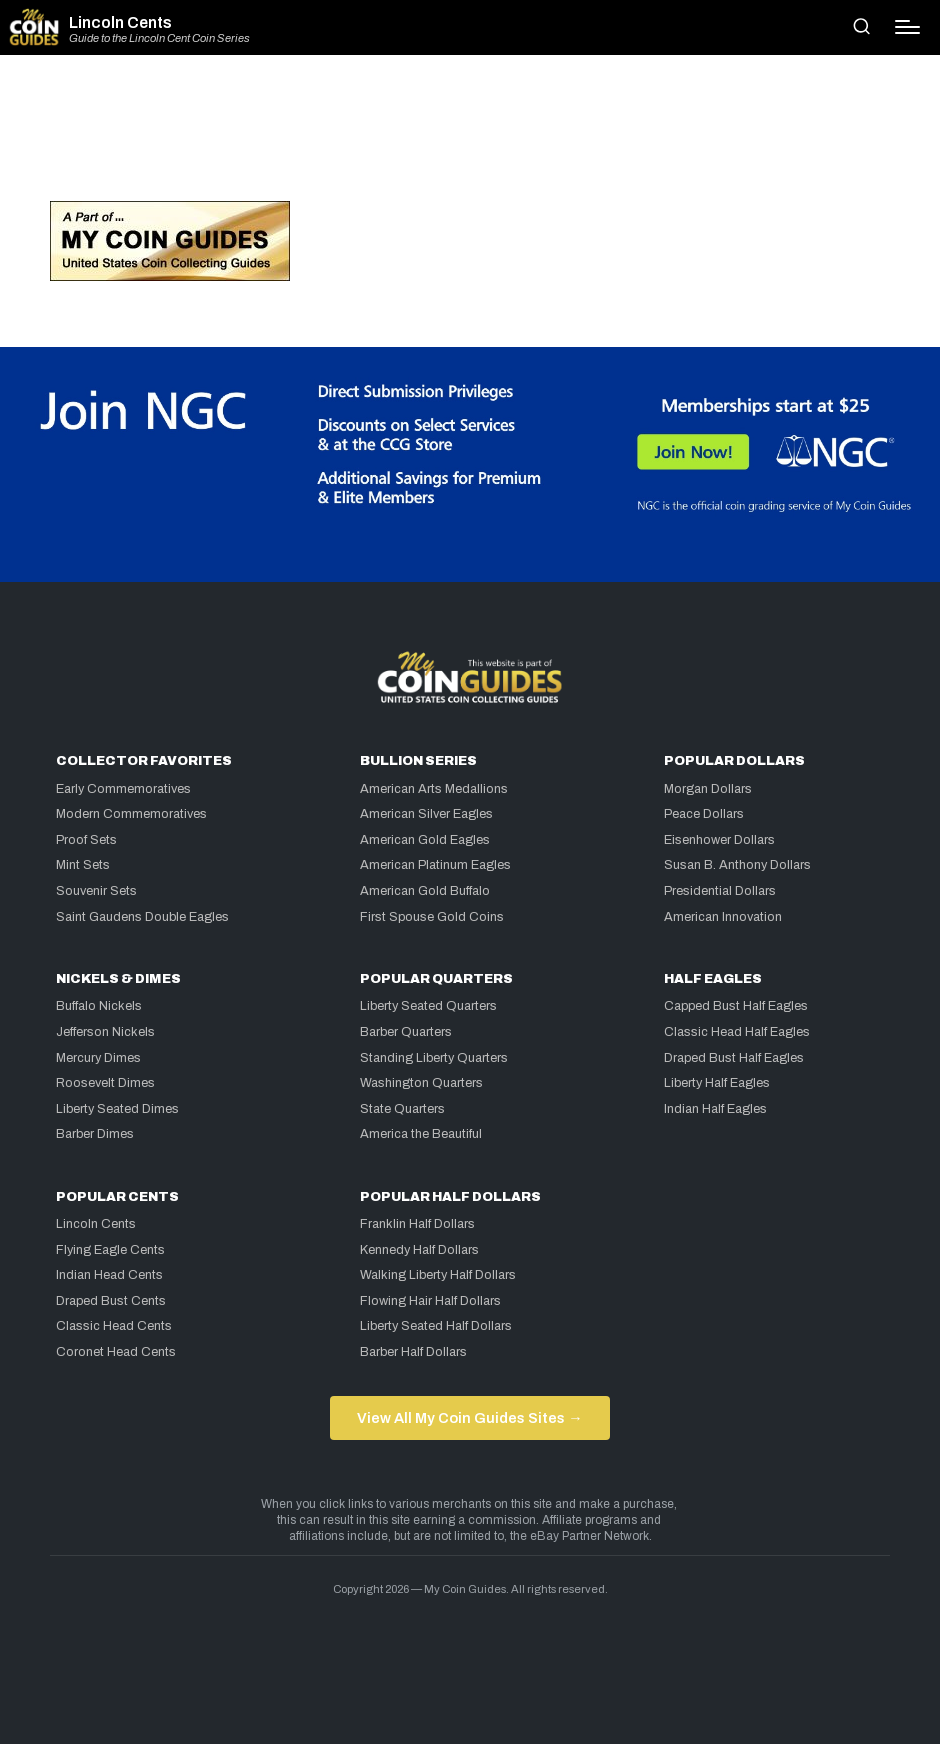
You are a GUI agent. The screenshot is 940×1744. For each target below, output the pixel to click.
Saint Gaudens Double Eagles (142, 917)
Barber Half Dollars (413, 1352)
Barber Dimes (95, 1134)
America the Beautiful (421, 1134)
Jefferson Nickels (105, 1032)
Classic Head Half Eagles (737, 1032)
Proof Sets (86, 840)
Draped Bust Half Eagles (734, 1058)
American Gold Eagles (425, 840)
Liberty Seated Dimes (117, 1109)
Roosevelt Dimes (105, 1083)
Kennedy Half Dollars (419, 1250)
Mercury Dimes (98, 1058)
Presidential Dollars (720, 891)
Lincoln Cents (120, 23)
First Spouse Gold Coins (432, 917)
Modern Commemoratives (131, 814)
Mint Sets (83, 865)
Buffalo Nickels (99, 1006)
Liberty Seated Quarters (428, 1006)
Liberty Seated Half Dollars (436, 1326)
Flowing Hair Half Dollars (430, 1301)
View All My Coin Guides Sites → (469, 1418)
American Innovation (723, 917)
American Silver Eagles (426, 814)
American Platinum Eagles (435, 865)
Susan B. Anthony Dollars (737, 865)
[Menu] (907, 27)
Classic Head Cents (114, 1326)
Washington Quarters (421, 1083)
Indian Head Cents (109, 1275)
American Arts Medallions (434, 789)
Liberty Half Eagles (717, 1083)
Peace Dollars (704, 814)
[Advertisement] (470, 136)
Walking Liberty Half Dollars (438, 1275)
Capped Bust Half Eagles (736, 1006)
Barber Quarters (406, 1032)
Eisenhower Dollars (719, 840)
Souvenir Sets (96, 891)
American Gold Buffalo (425, 891)
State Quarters (402, 1109)
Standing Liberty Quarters (434, 1058)
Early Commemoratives (123, 789)
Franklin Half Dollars (417, 1224)
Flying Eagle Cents (110, 1250)
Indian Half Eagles (715, 1109)
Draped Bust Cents (111, 1301)
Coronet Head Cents (116, 1352)
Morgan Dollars (708, 789)
